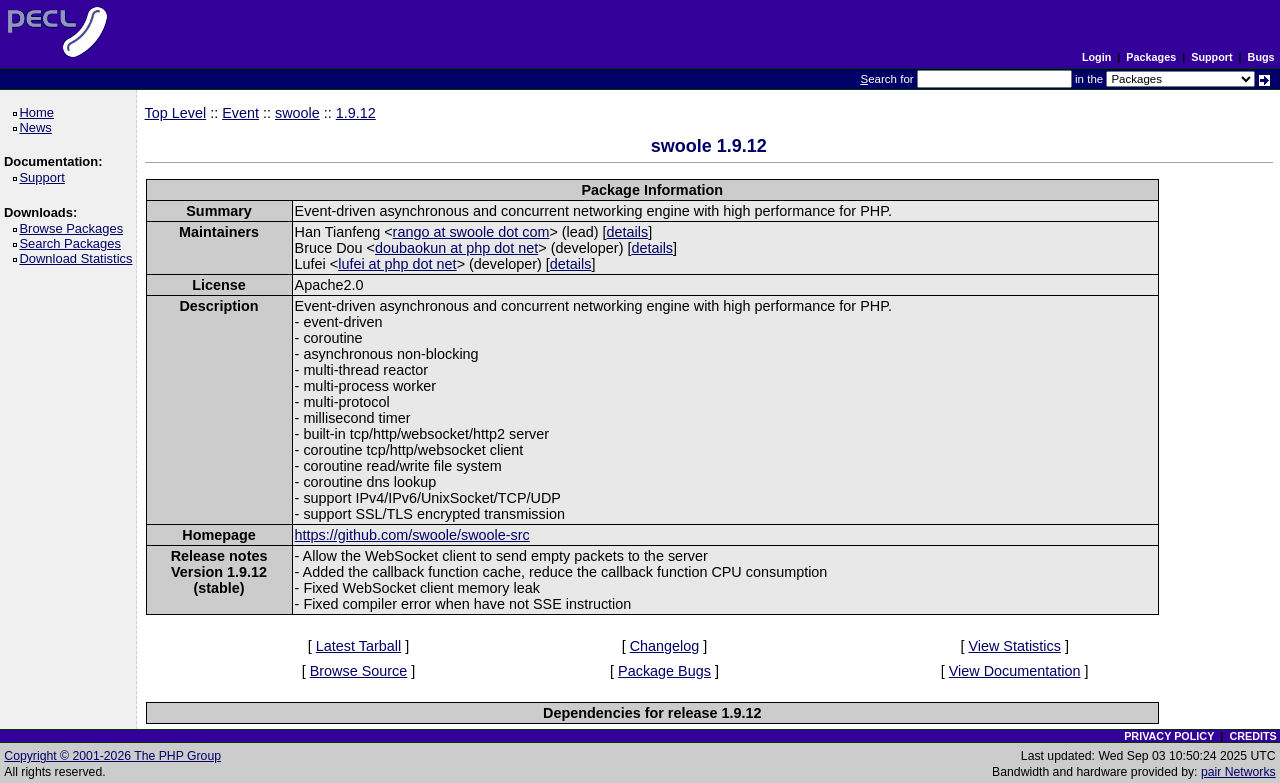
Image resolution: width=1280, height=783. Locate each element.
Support (1211, 57)
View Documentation (1015, 671)
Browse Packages (74, 228)
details (628, 232)
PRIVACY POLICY (1169, 736)
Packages (1151, 57)
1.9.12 (356, 113)
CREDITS (1252, 736)
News (38, 127)
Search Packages (73, 243)
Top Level (176, 113)
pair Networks (1238, 772)
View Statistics (1014, 646)
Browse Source (359, 671)
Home (39, 112)
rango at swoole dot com (471, 232)
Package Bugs (664, 671)
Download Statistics (79, 258)
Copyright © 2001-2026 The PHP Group (112, 756)
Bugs (1261, 57)
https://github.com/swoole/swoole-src (412, 535)
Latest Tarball (358, 646)
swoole (297, 113)
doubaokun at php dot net (456, 248)
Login (1096, 57)
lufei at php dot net (397, 264)
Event (240, 113)
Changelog (665, 646)
